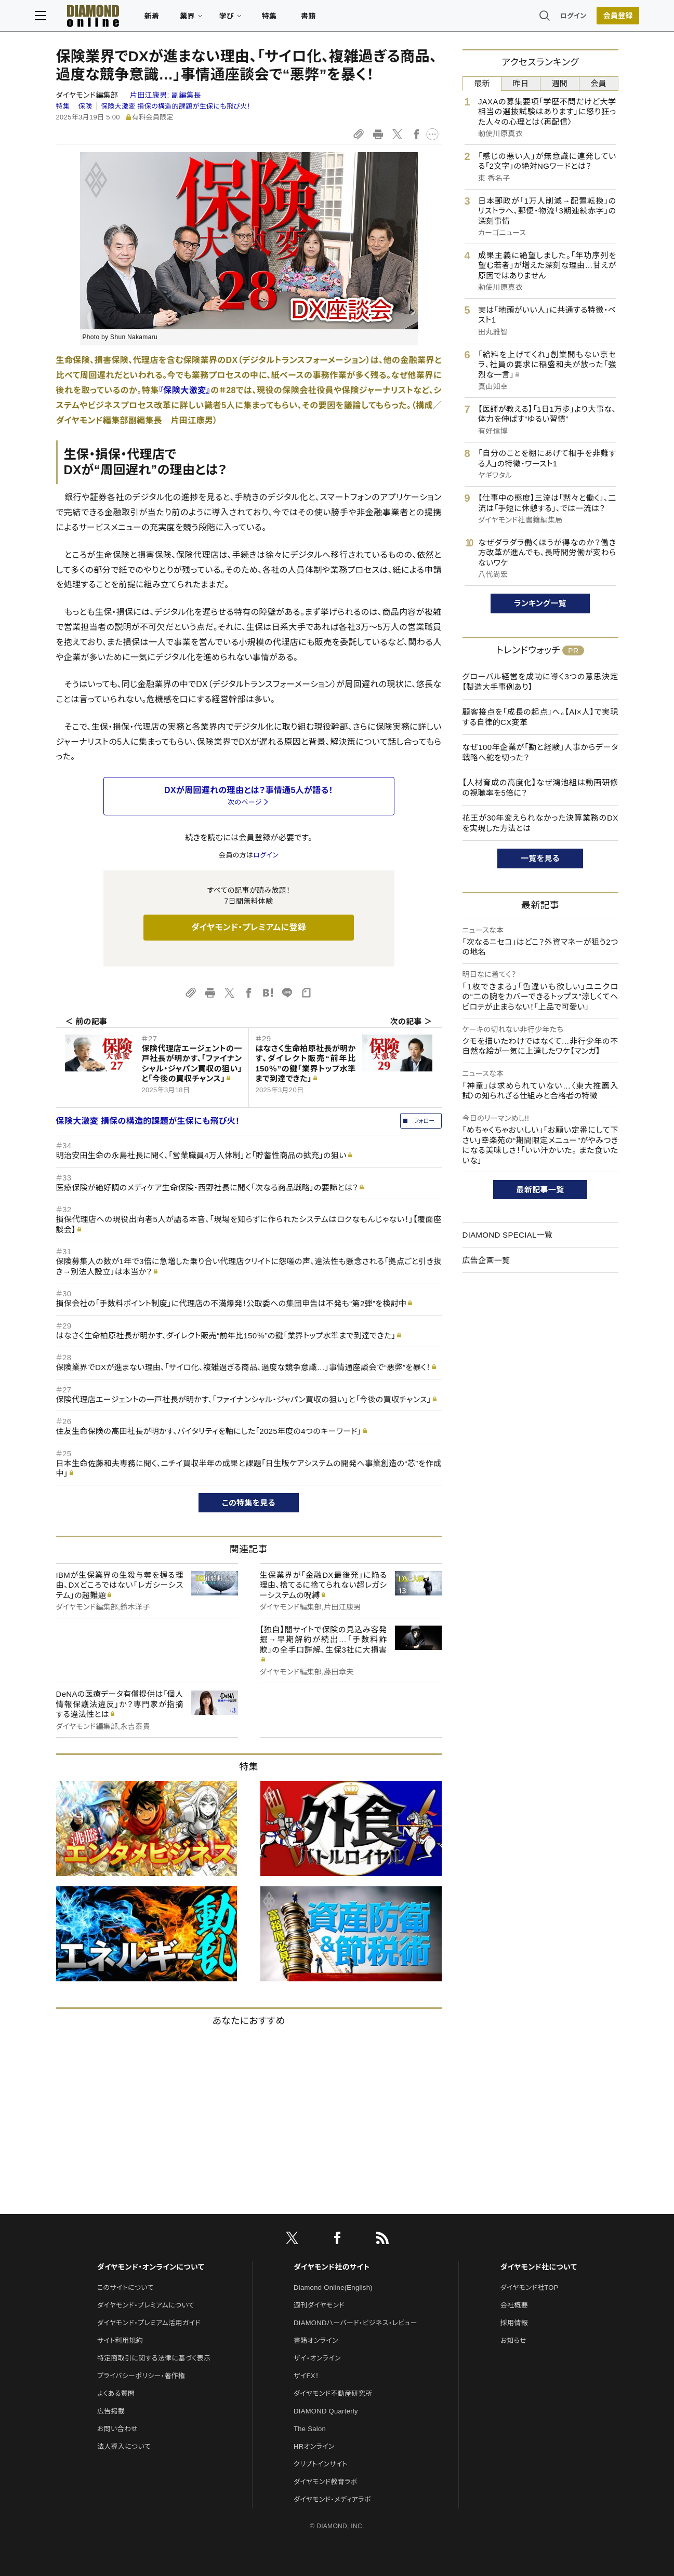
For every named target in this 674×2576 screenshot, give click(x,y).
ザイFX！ (306, 2376)
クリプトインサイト (321, 2464)
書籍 (329, 19)
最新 (482, 83)
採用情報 (514, 2323)
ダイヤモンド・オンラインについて (150, 2267)
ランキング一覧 (540, 603)
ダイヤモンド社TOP (529, 2287)
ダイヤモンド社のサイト (331, 2267)
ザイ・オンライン (317, 2358)
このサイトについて (125, 2287)
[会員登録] (597, 18)
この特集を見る (248, 1502)
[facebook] (337, 2240)
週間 (560, 83)
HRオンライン (314, 2446)
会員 (598, 83)
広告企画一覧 (486, 1260)
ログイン (552, 18)
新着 (173, 19)
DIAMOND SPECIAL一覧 (507, 1234)
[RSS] (382, 2240)
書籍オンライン (316, 2340)
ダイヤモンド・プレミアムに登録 (248, 927)
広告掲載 (111, 2411)
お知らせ (513, 2340)
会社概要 (514, 2305)
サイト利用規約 (120, 2340)
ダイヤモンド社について (538, 2267)
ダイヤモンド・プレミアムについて (145, 2305)
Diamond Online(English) (333, 2287)
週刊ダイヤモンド (319, 2305)
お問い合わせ (117, 2429)
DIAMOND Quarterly (326, 2411)
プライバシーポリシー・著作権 (141, 2376)
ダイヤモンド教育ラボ (325, 2482)
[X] (292, 2240)
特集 (290, 19)
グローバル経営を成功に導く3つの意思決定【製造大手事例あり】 (540, 681)
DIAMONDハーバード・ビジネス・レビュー (355, 2323)
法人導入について (124, 2446)
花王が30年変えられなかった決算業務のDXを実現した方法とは (540, 823)
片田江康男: (165, 95)
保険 (85, 106)
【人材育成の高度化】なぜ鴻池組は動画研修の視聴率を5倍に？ (540, 787)
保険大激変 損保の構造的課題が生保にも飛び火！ (175, 106)
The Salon (310, 2429)
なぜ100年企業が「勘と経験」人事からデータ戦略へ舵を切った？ (540, 752)
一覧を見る (540, 858)
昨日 (521, 83)
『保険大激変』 (185, 390)
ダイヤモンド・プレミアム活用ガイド (149, 2323)
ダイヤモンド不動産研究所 (333, 2393)
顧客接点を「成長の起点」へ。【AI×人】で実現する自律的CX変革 (540, 717)
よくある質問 (116, 2393)
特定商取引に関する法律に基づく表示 (153, 2358)
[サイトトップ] (104, 18)
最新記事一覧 (540, 1189)
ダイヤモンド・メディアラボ (332, 2499)
